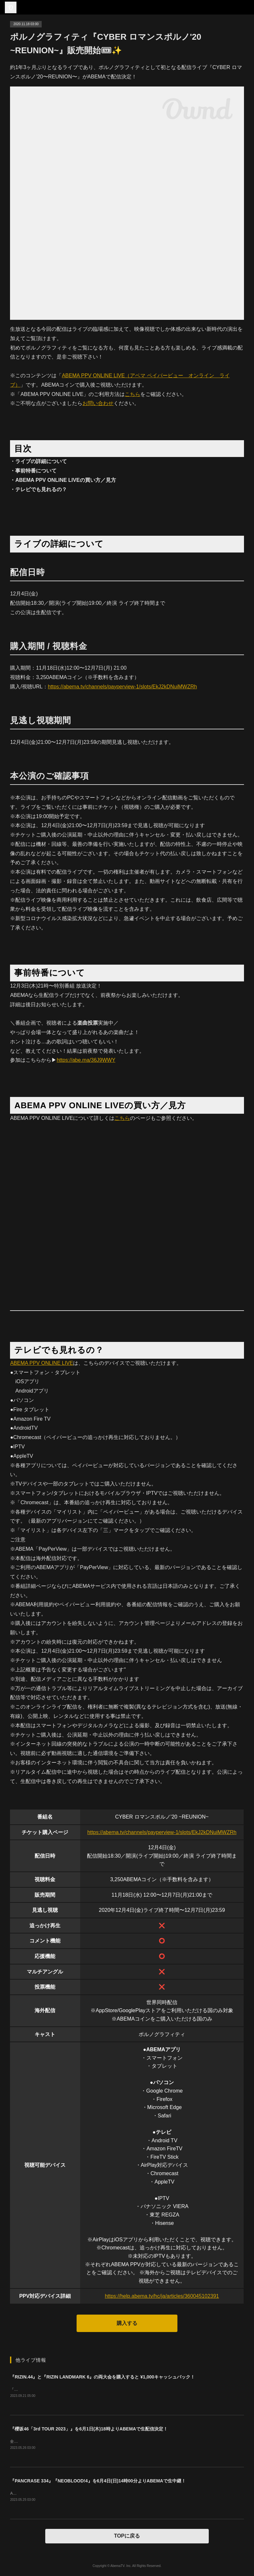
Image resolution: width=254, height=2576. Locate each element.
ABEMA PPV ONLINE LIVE (41, 1363)
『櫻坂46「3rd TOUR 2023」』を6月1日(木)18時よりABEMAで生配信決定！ (89, 2429)
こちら (132, 394)
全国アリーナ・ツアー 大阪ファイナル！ (45, 2441)
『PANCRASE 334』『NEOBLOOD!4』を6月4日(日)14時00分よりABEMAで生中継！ (97, 2481)
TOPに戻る (127, 2536)
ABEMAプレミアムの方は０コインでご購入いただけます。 (61, 2493)
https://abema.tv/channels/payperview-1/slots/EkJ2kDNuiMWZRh (122, 686)
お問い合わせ (97, 403)
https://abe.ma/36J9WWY (86, 1060)
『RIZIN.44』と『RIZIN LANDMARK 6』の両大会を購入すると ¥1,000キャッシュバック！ (102, 2376)
